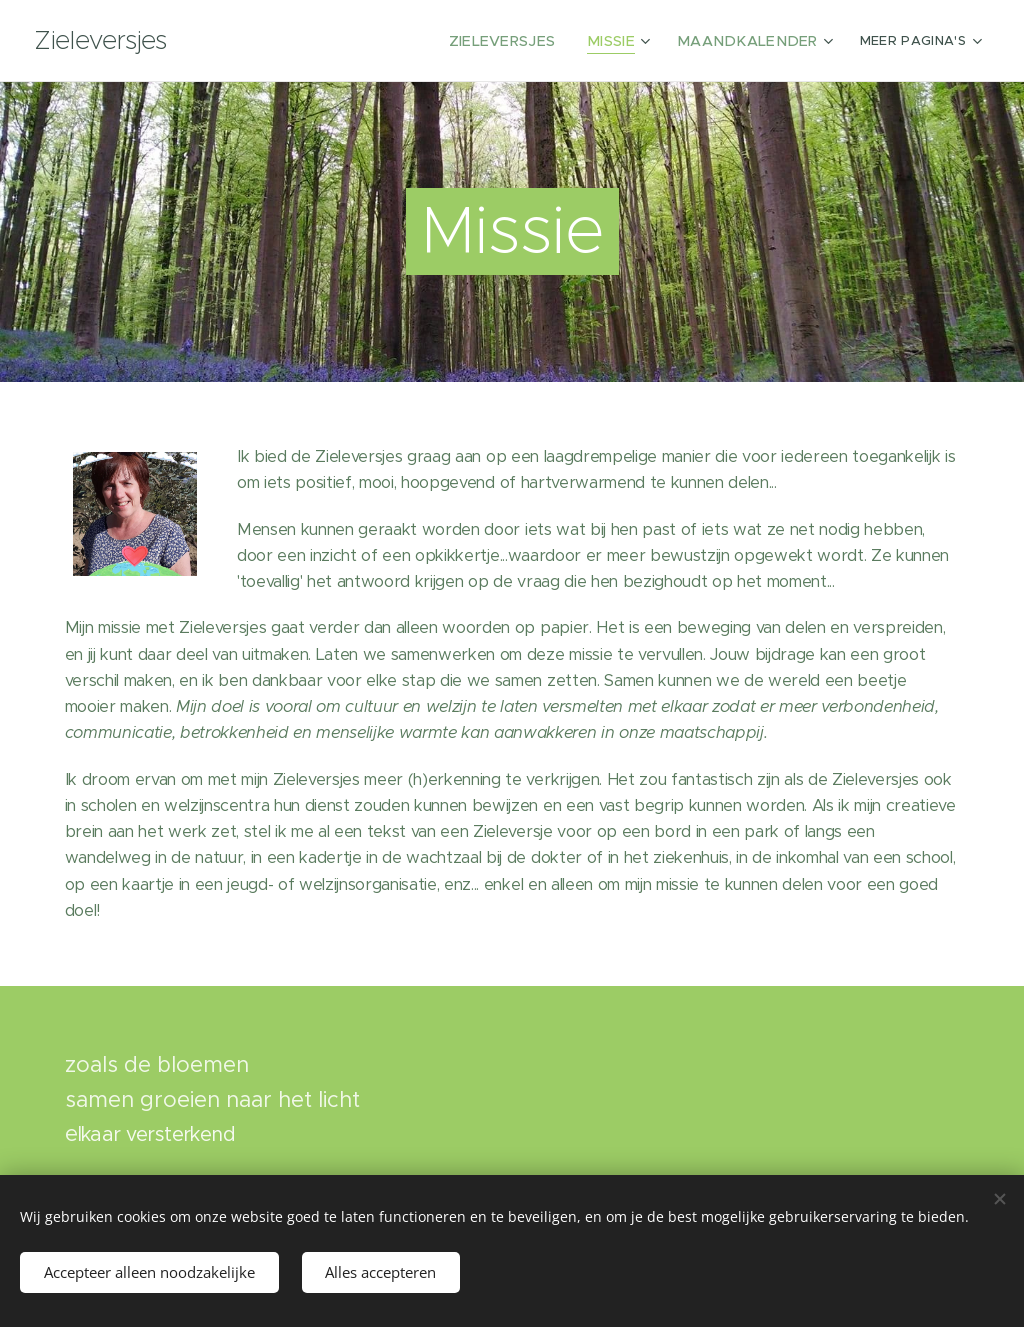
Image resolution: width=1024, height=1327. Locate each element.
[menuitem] (317, 41)
